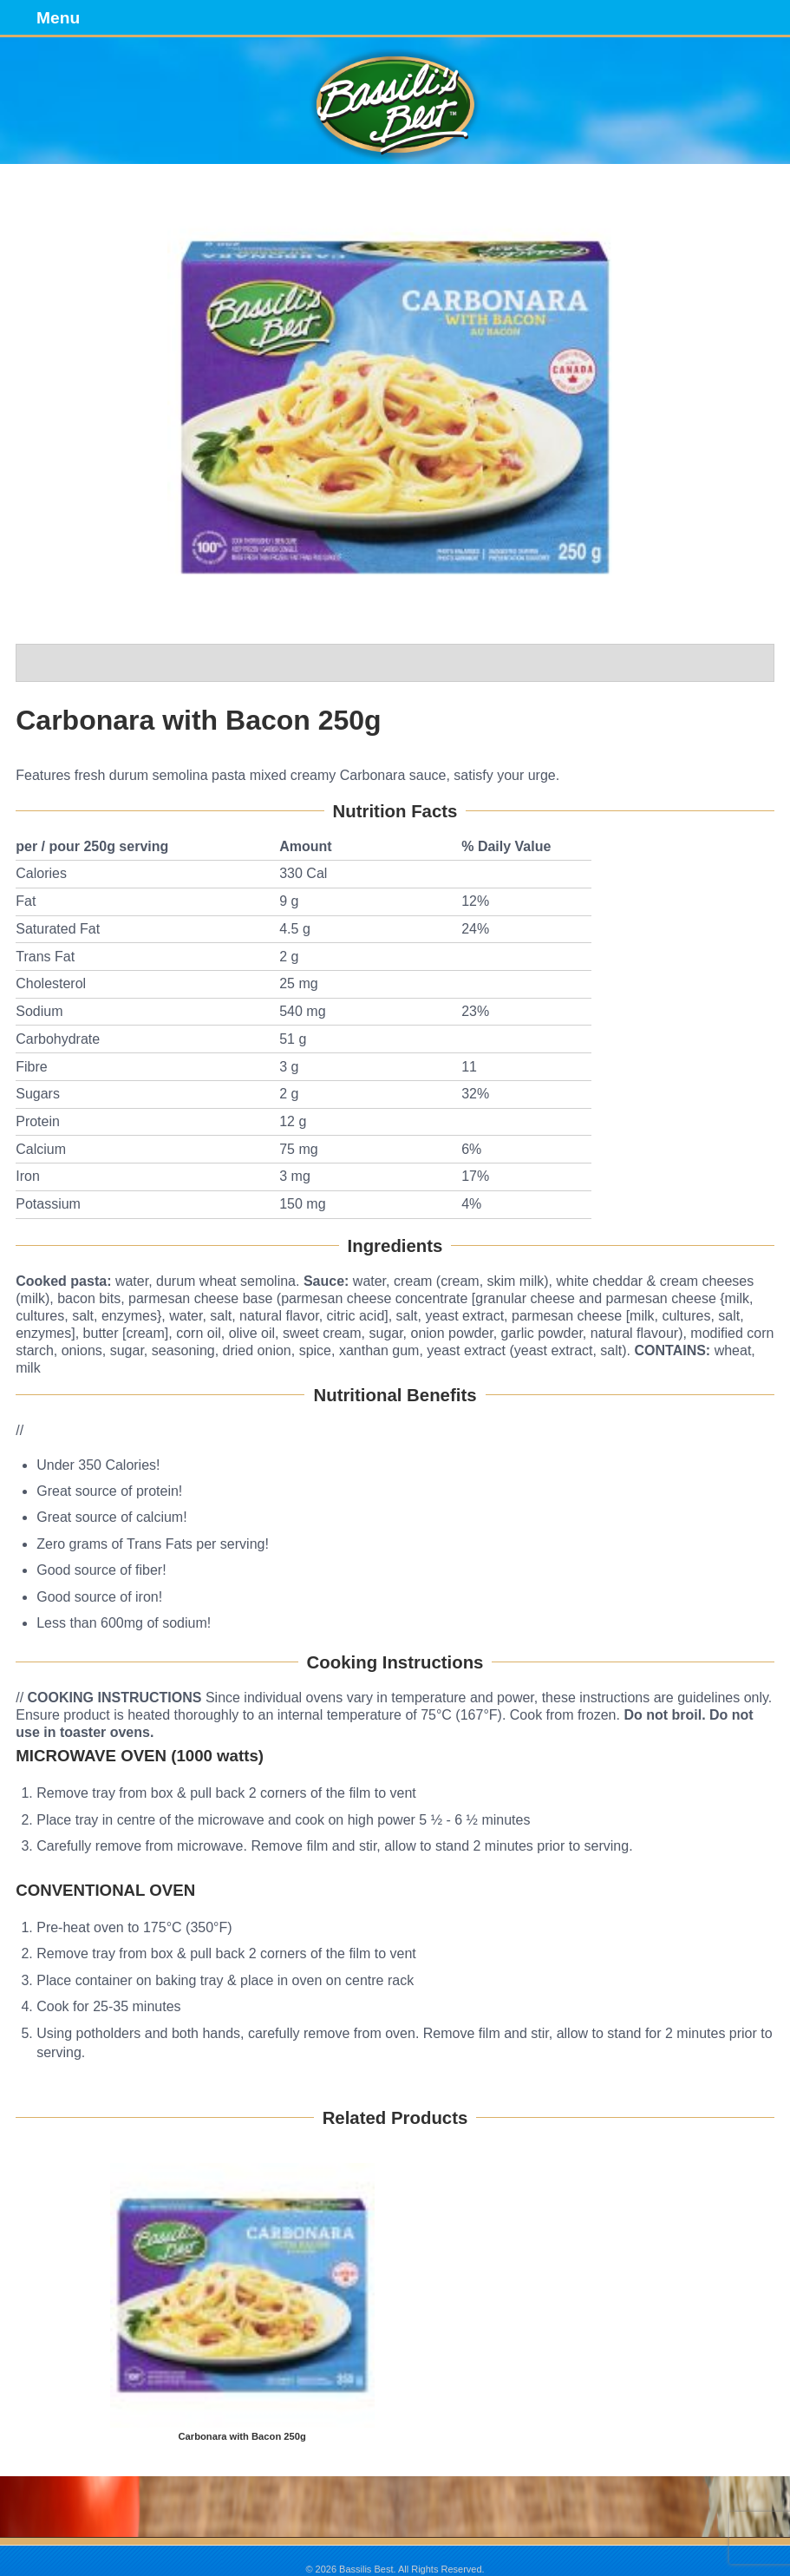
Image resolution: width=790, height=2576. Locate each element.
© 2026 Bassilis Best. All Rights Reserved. (394, 2569)
